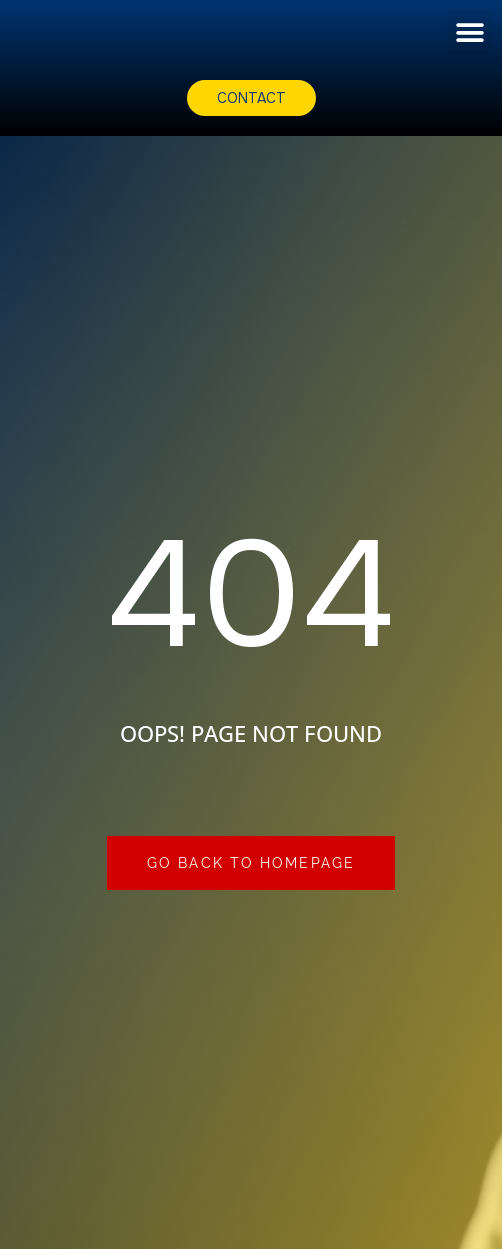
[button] (469, 32)
